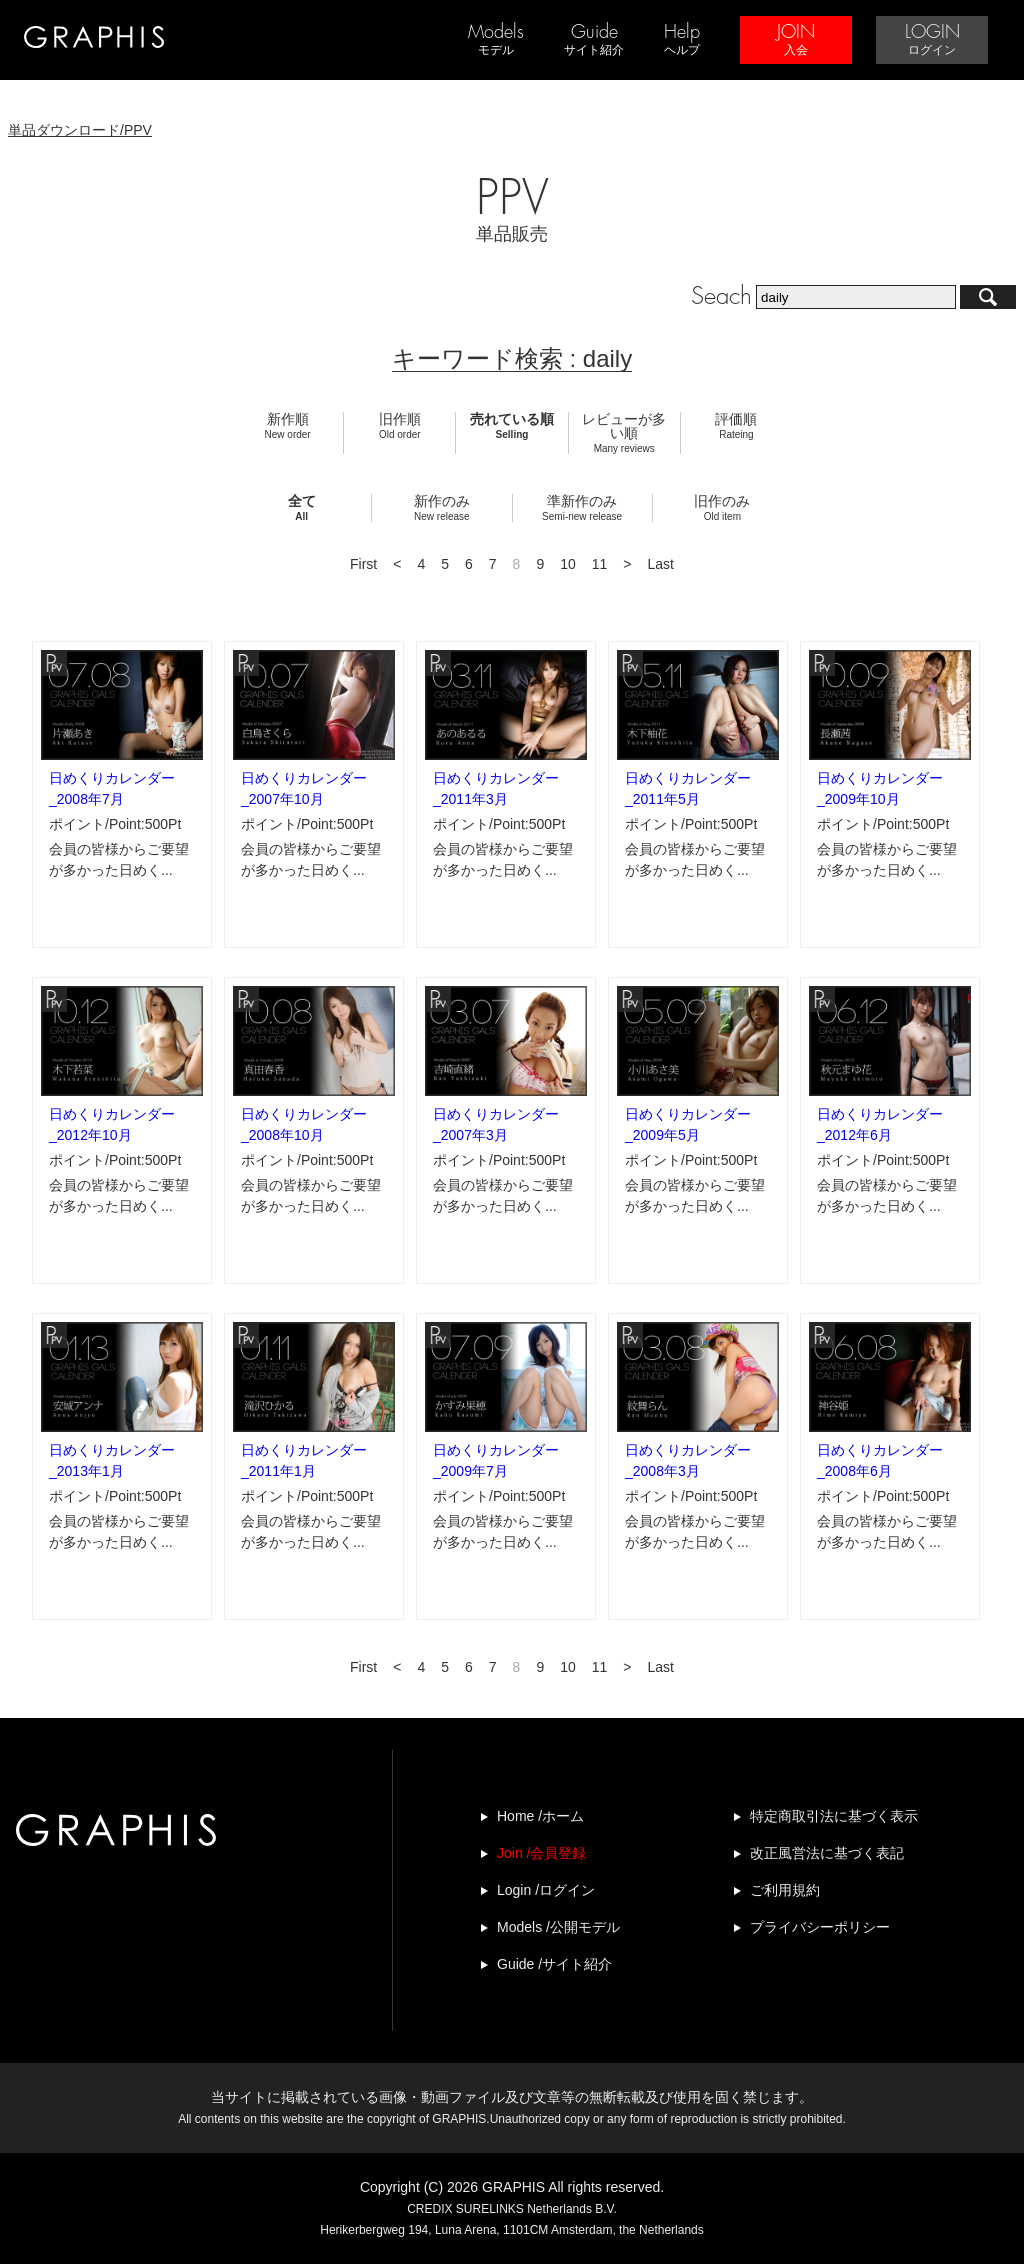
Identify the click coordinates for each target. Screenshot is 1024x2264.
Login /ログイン (546, 1890)
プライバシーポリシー (820, 1927)
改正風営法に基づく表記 (827, 1853)
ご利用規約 (785, 1890)
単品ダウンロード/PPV (80, 130)
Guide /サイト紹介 (554, 1964)
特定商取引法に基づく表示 (834, 1816)
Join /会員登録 (541, 1853)
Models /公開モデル (558, 1927)
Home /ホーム (540, 1816)
